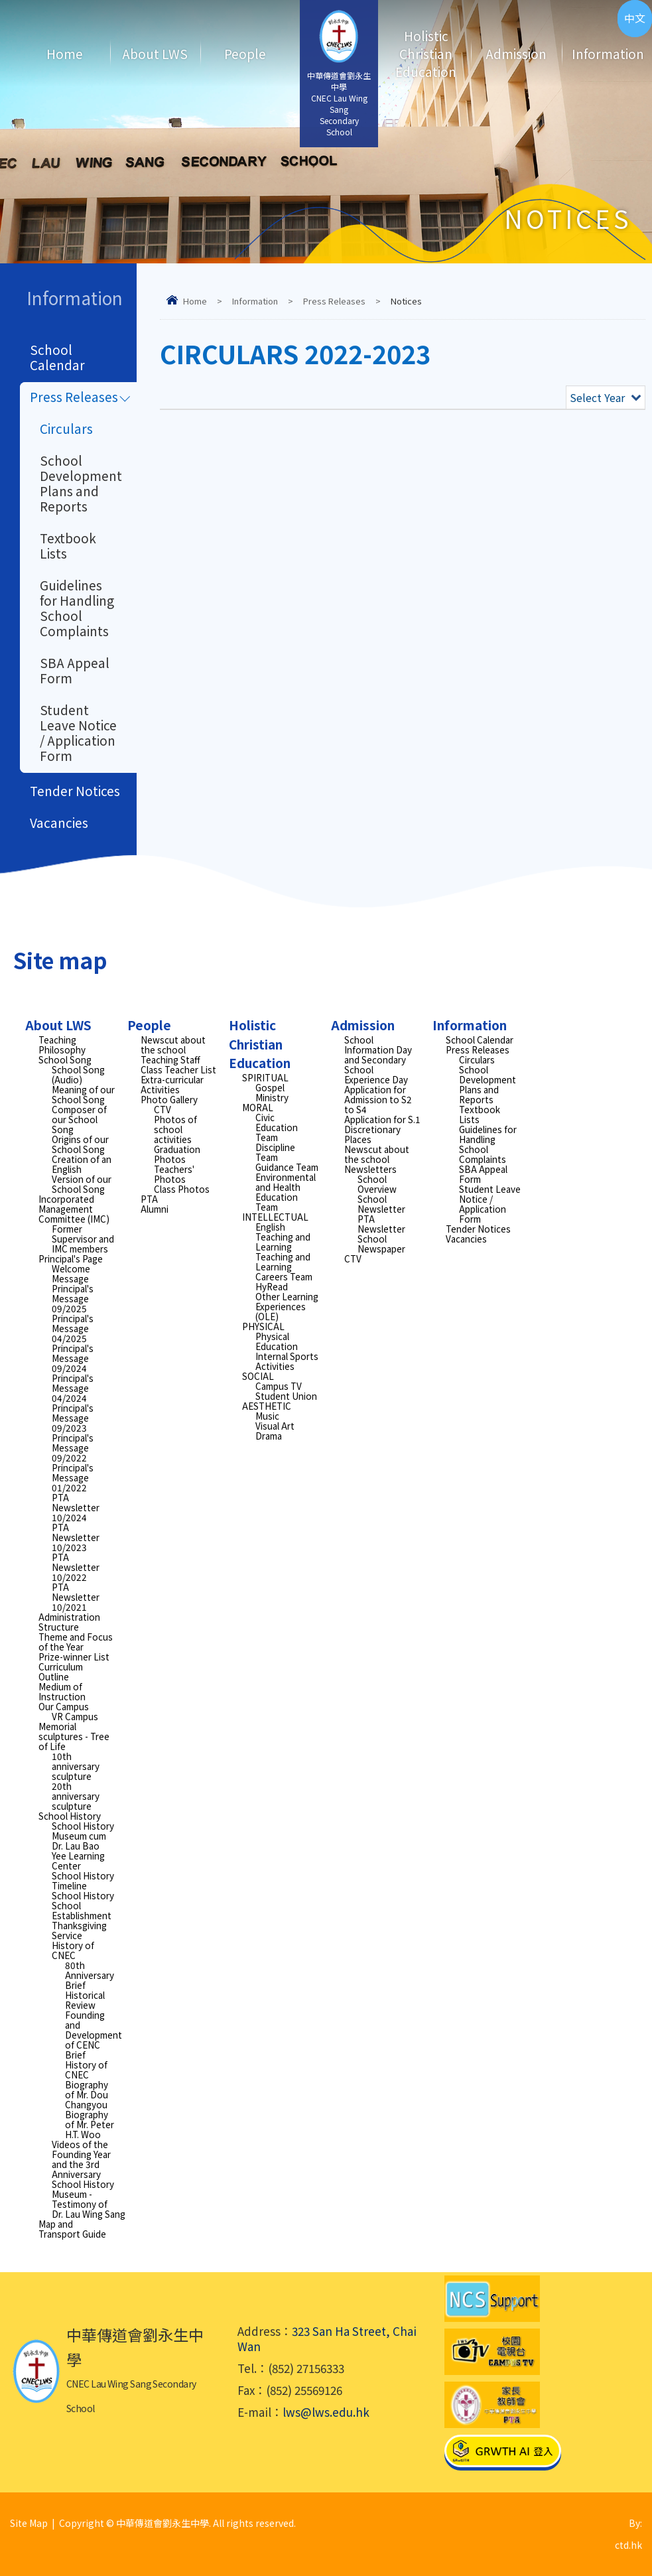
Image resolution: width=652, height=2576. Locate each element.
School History (69, 1815)
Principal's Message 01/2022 (73, 1477)
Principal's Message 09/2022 (73, 1447)
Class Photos (182, 1188)
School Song (65, 1059)
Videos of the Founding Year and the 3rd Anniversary (81, 2159)
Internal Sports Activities (286, 1361)
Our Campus (63, 1706)
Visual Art (274, 1425)
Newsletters (370, 1169)
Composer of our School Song (79, 1119)
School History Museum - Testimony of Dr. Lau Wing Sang (88, 2198)
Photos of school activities (175, 1129)
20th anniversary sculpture (75, 1795)
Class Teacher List (178, 1069)
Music (267, 1415)
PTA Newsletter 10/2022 (75, 1567)
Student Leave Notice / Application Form (78, 732)
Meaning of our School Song (83, 1094)
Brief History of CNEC (86, 2064)
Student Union (286, 1395)
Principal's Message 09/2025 (73, 1298)
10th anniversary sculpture (75, 1766)
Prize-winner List (73, 1656)
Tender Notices (75, 790)
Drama (268, 1435)
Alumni (154, 1208)
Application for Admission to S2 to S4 (378, 1099)
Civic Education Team (276, 1127)
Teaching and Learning (282, 1261)
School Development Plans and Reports (81, 483)
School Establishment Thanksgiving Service (81, 1920)
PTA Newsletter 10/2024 (75, 1507)
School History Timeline (83, 1880)
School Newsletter (381, 1203)
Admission (516, 53)
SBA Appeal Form (74, 670)
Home (64, 53)
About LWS (155, 53)
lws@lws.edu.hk (326, 2412)
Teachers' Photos (174, 1174)
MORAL (257, 1107)
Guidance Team (286, 1167)
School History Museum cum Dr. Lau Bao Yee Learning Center (83, 1845)
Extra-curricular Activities (172, 1084)
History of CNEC (73, 1950)
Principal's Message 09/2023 (73, 1417)
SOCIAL (258, 1376)
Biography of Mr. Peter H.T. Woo (89, 2124)
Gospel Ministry (272, 1092)
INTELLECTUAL (275, 1216)
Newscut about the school (173, 1044)
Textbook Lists (68, 545)
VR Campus (75, 1716)
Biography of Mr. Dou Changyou (86, 2094)
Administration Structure (69, 1621)
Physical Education (276, 1341)
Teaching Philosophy (62, 1044)
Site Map (29, 2523)
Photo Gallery (169, 1099)
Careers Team (283, 1276)
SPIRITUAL (265, 1077)
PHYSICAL (263, 1326)
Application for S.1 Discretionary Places (382, 1129)
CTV (162, 1109)
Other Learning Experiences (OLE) (286, 1306)
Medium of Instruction (62, 1691)
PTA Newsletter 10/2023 (75, 1537)
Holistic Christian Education (425, 53)
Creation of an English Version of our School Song (81, 1173)
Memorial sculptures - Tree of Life (73, 1736)
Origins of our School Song (80, 1144)
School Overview (377, 1183)
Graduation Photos (177, 1154)
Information (599, 53)
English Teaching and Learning (282, 1236)
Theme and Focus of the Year (75, 1641)
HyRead (271, 1286)
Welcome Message (71, 1273)
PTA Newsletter (381, 1223)
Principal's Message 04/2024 (73, 1387)
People (245, 53)
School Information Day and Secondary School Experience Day (378, 1059)
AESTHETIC (266, 1405)
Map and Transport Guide (72, 2228)
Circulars (66, 428)
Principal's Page (70, 1258)
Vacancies (59, 822)
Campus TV (278, 1385)
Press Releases (334, 301)
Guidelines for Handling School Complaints (77, 608)
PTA (149, 1198)
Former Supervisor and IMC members (83, 1238)
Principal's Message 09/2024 (73, 1358)
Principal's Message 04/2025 (73, 1328)
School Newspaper (381, 1243)
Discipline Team (275, 1152)
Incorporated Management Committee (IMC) (73, 1208)
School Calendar (57, 356)
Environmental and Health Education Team (285, 1191)
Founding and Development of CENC (93, 2029)
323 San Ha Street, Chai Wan (327, 2338)
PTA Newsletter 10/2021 (75, 1596)
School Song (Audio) (78, 1074)
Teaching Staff (170, 1059)
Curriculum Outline (60, 1671)
